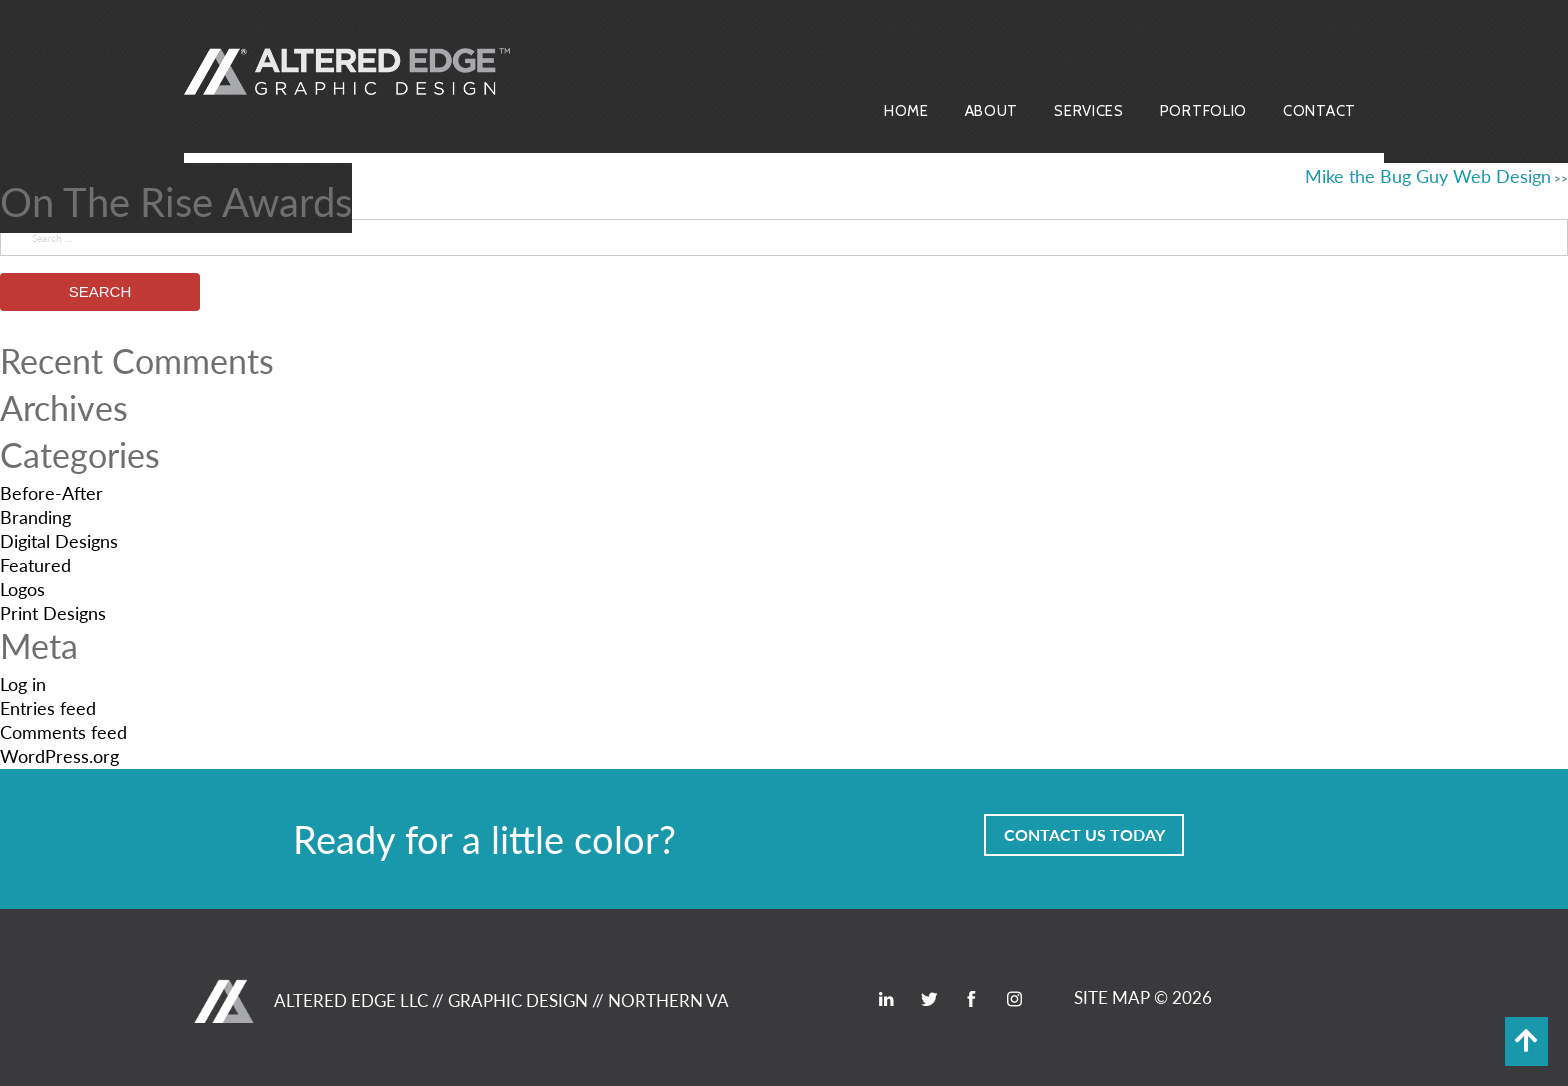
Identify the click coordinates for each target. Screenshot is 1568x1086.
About (992, 111)
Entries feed (48, 707)
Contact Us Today (1084, 834)
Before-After (51, 492)
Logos (22, 588)
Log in (23, 683)
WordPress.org (59, 755)
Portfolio (1203, 111)
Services (1089, 111)
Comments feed (63, 731)
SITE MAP (1112, 997)
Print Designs (53, 612)
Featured (35, 564)
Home (906, 111)
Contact (1319, 111)
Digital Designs (59, 540)
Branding (35, 516)
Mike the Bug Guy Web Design (1428, 175)
